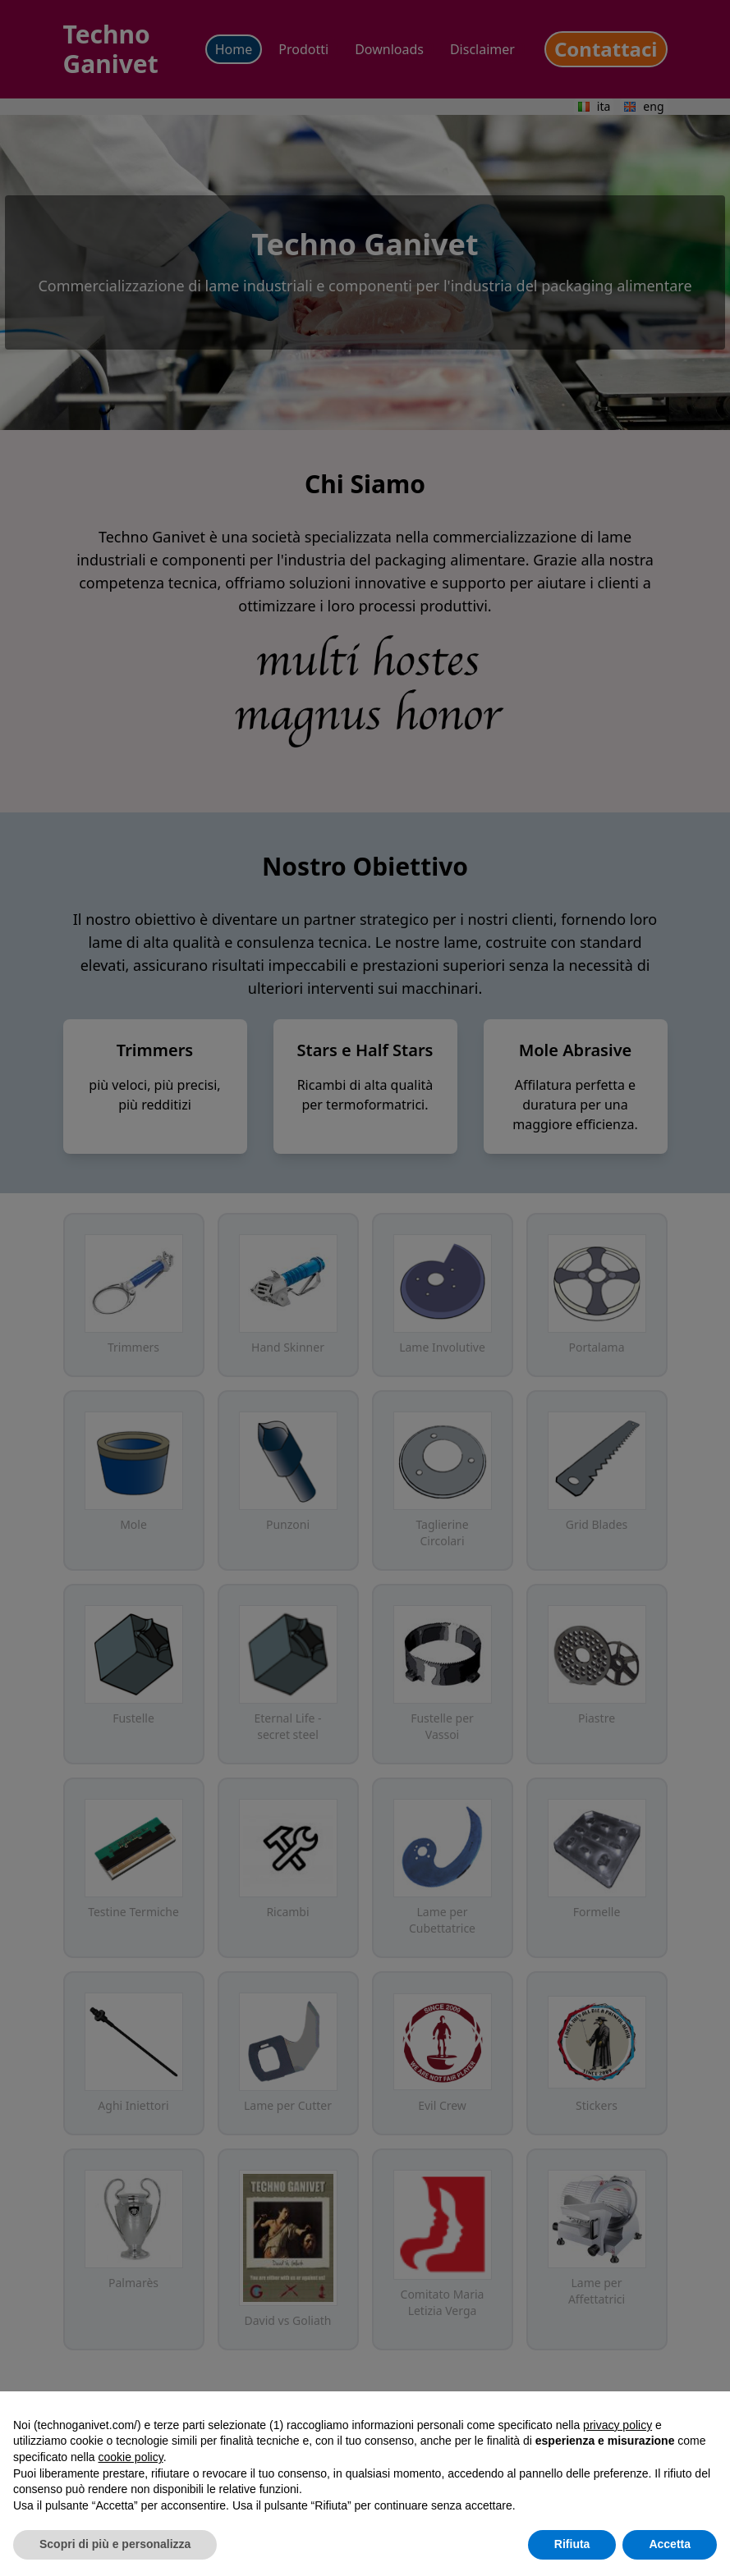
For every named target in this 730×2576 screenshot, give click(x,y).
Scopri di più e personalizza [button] (115, 2544)
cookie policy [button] (131, 2457)
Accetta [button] (670, 2544)
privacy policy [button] (617, 2425)
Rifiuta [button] (572, 2544)
